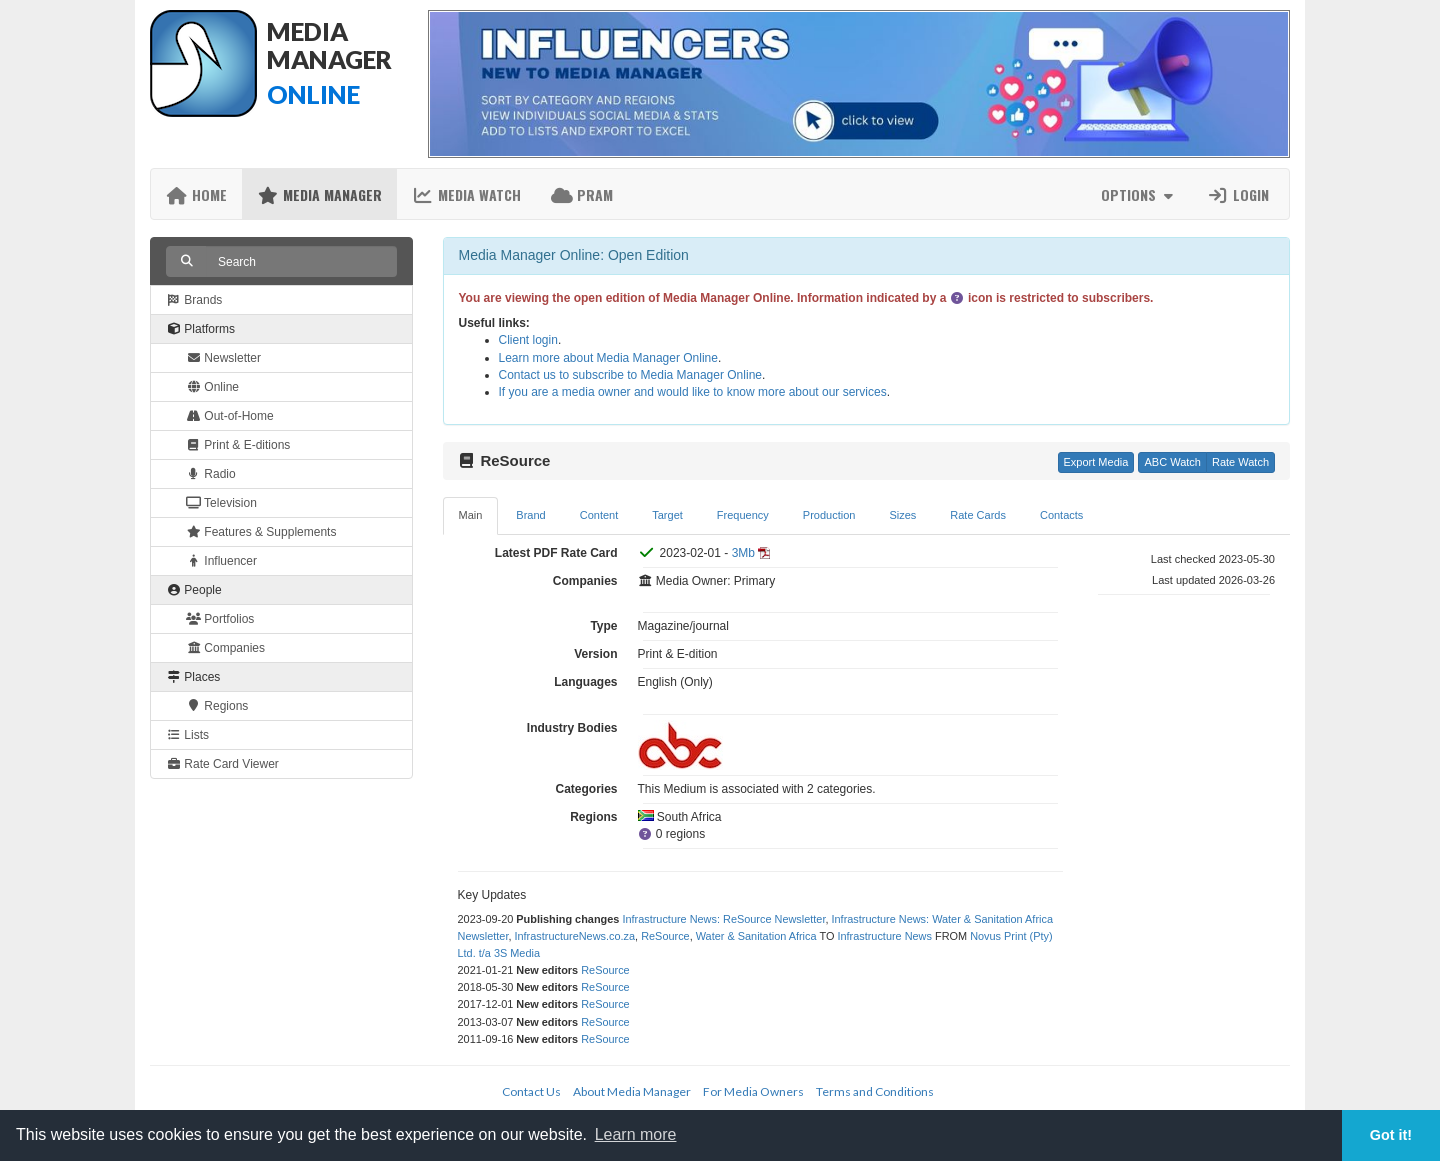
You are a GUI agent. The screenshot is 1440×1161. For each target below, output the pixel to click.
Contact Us (531, 1091)
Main (471, 515)
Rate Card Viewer (222, 764)
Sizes (902, 515)
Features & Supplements (261, 532)
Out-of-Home (230, 416)
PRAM (582, 194)
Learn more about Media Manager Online (608, 358)
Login (1238, 194)
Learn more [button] (636, 1134)
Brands (194, 300)
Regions (217, 706)
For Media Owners (753, 1091)
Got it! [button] (1391, 1135)
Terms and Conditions (875, 1091)
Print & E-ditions (238, 445)
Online (212, 387)
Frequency (743, 515)
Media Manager (319, 194)
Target (667, 515)
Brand (530, 515)
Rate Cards (978, 515)
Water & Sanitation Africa (756, 936)
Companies (225, 648)
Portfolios (220, 619)
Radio (211, 474)
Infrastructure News (884, 936)
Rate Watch (1240, 462)
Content (599, 515)
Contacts (1061, 515)
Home (196, 194)
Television (221, 503)
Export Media (1096, 462)
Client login (528, 340)
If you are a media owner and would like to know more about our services (693, 392)
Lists (187, 735)
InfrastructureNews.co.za (574, 936)
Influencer (221, 561)
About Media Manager (632, 1091)
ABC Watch (1172, 462)
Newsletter (223, 358)
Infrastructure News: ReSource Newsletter (723, 919)
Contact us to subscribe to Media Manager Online (630, 375)
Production (829, 515)
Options (1139, 194)
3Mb (743, 553)
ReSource (665, 936)
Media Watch (466, 194)
